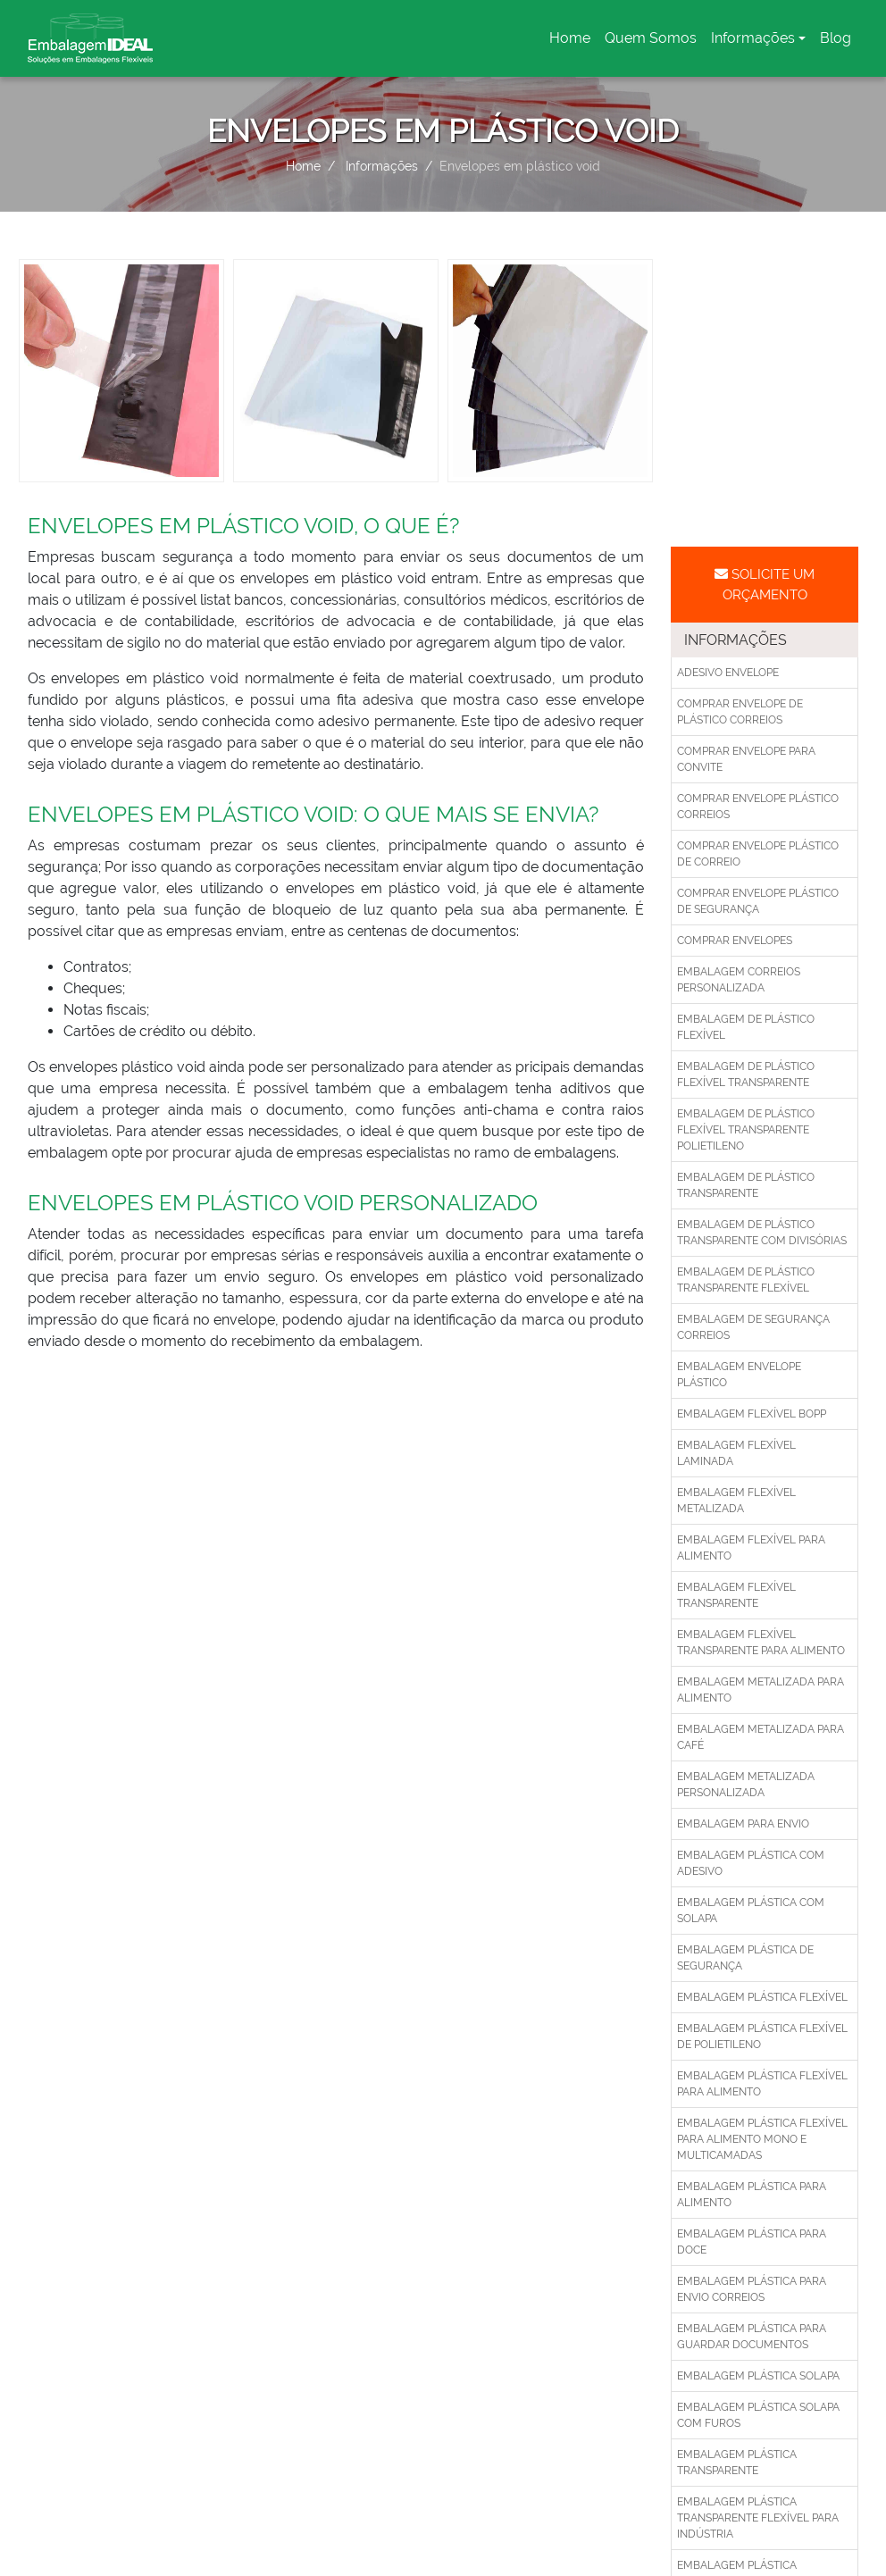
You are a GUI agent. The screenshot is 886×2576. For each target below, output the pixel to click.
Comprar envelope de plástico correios (740, 712)
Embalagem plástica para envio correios (751, 2289)
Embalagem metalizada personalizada (746, 1784)
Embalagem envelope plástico (739, 1374)
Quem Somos (651, 37)
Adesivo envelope (728, 672)
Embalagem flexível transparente (736, 1595)
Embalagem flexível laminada (736, 1453)
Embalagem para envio (743, 1824)
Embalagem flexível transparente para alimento (761, 1642)
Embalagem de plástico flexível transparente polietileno (746, 1130)
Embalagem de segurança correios (753, 1327)
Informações (753, 37)
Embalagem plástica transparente (737, 2462)
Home (573, 43)
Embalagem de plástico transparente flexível (746, 1280)
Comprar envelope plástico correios (758, 806)
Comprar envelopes (734, 940)
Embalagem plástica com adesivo (750, 1863)
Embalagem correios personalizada (738, 980)
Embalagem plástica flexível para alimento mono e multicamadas (762, 2139)
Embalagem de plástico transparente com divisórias (762, 1232)
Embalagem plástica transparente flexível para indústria (758, 2518)
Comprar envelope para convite (746, 759)
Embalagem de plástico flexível (746, 1027)
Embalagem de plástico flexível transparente (746, 1074)
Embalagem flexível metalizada (736, 1500)
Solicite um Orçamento (765, 584)
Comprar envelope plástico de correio (758, 854)
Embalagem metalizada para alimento (760, 1690)
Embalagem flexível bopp (751, 1414)
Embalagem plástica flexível (762, 1997)
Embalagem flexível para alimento (751, 1548)
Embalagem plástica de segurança (745, 1958)
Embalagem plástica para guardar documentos (751, 2336)
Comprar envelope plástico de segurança (758, 901)
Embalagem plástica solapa (758, 2376)
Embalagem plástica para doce (751, 2242)
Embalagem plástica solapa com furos (758, 2415)
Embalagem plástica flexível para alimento (762, 2084)
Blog (835, 37)
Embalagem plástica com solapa (750, 1910)
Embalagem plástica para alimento (751, 2194)
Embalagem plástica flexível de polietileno (762, 2036)
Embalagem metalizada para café (760, 1737)
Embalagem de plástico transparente (746, 1185)
